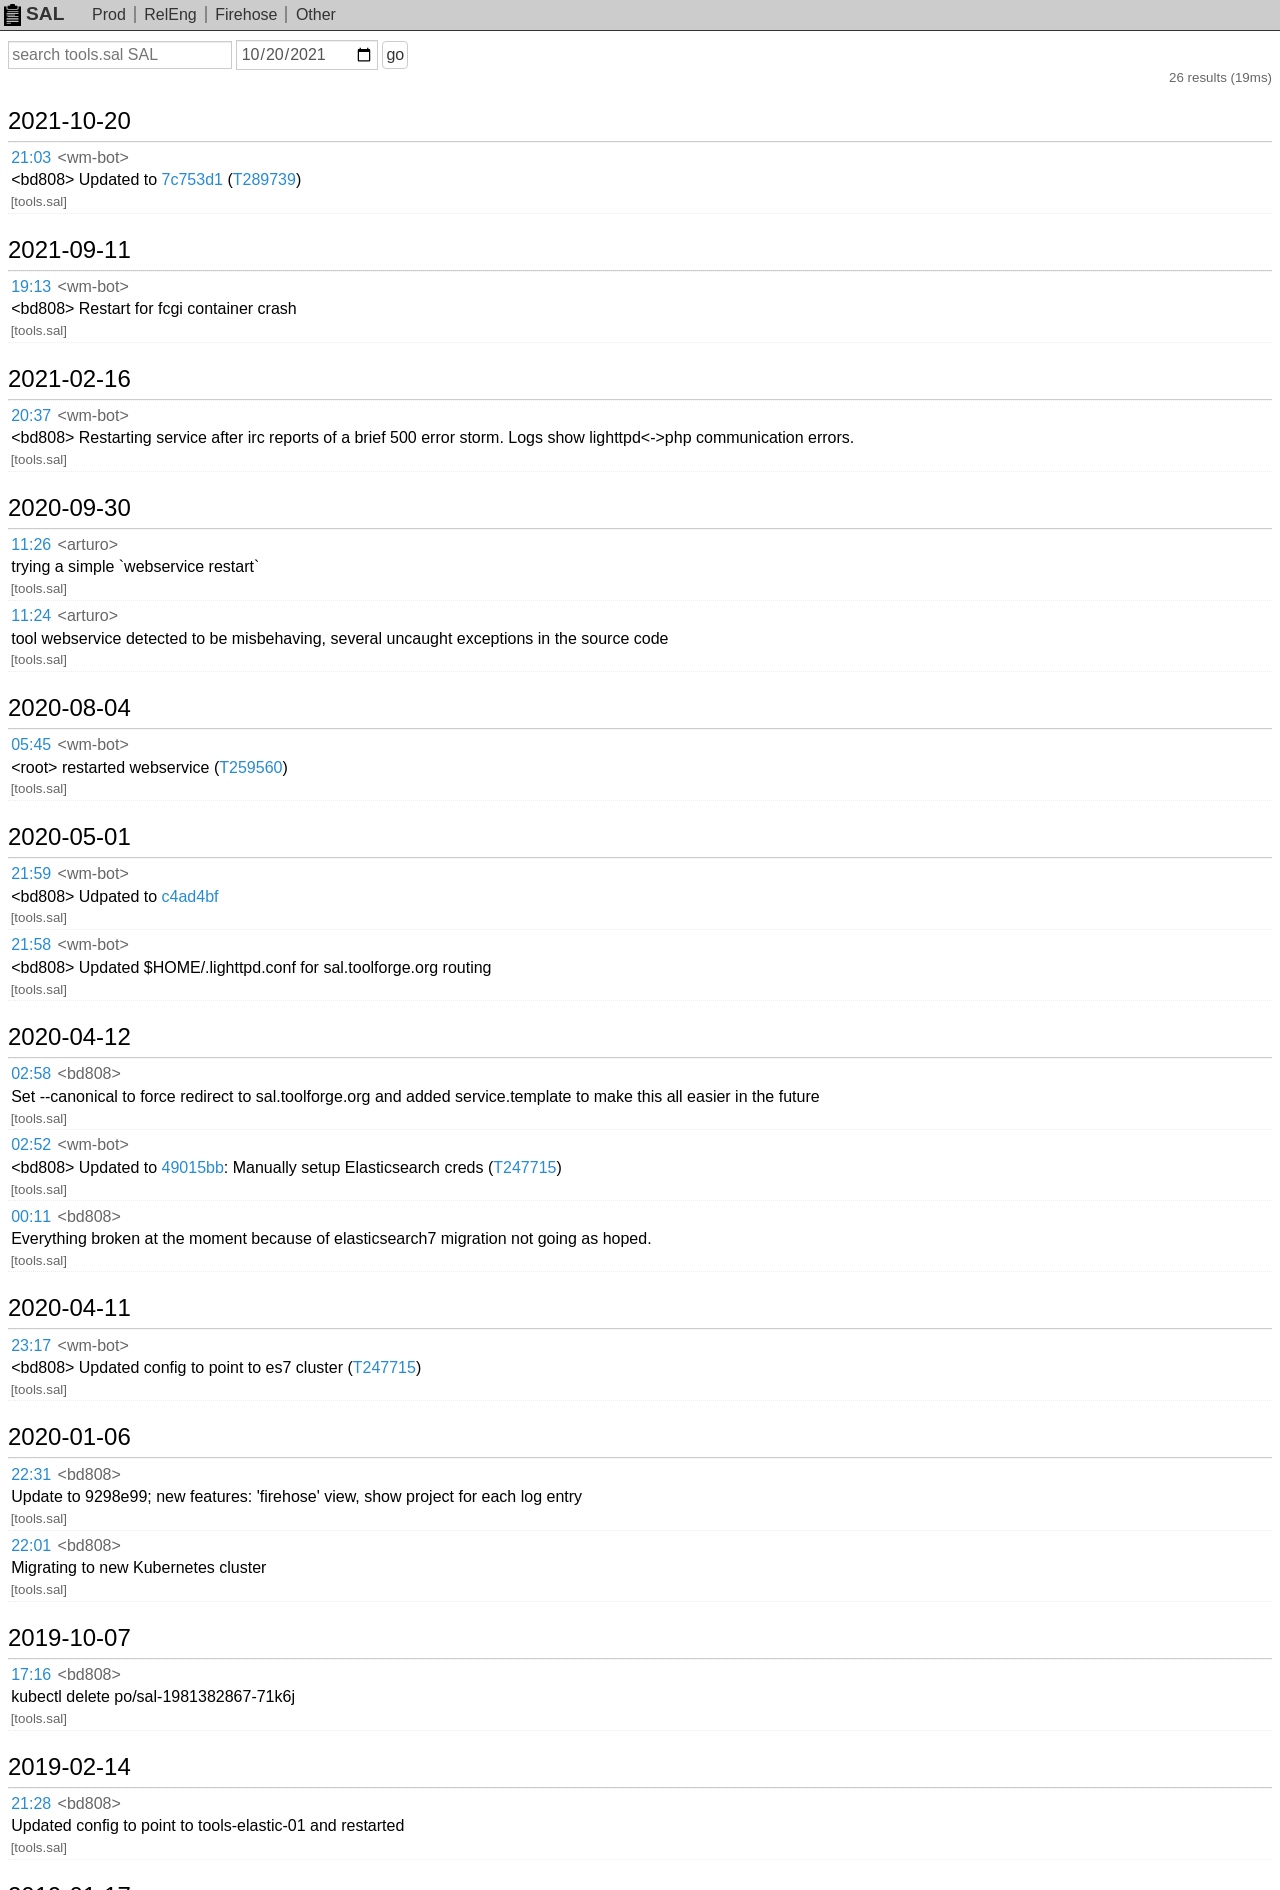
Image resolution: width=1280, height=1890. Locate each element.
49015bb (193, 1167)
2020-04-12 (69, 1037)
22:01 (31, 1545)
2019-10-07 (69, 1638)
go (395, 54)
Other (316, 14)
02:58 (31, 1073)
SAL (34, 13)
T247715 (524, 1167)
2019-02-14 (69, 1767)
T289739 (264, 179)
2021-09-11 (69, 250)
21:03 (31, 157)
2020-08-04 (69, 708)
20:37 (31, 415)
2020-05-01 (69, 837)
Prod (109, 14)
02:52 (31, 1144)
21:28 (31, 1803)
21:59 (31, 873)
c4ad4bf (190, 896)
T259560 (250, 767)
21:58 (31, 944)
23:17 (31, 1345)
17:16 (31, 1674)
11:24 (31, 615)
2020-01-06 (69, 1437)
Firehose (246, 14)
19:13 (31, 286)
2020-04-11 (69, 1308)
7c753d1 (192, 179)
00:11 (31, 1216)
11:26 (31, 544)
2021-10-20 (69, 121)
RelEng (170, 14)
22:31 (31, 1474)
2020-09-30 (69, 508)
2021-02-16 (69, 379)
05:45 (31, 744)
